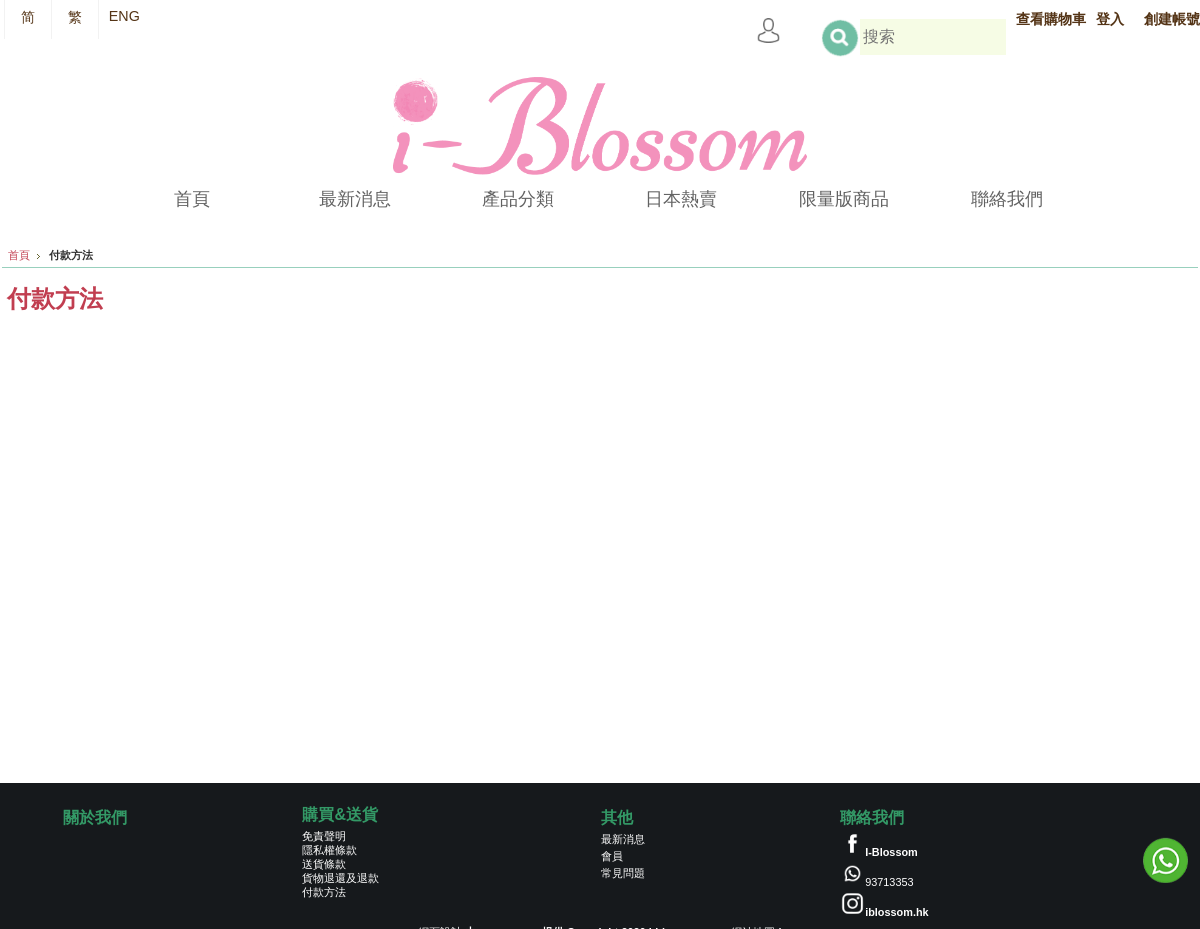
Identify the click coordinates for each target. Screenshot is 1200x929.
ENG (124, 16)
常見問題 (623, 873)
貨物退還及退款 (340, 878)
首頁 (19, 255)
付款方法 (324, 892)
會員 (612, 856)
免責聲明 (324, 836)
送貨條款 (324, 864)
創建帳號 (1172, 19)
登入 (1110, 19)
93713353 (889, 882)
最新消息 (623, 839)
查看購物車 (1051, 19)
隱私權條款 (329, 850)
